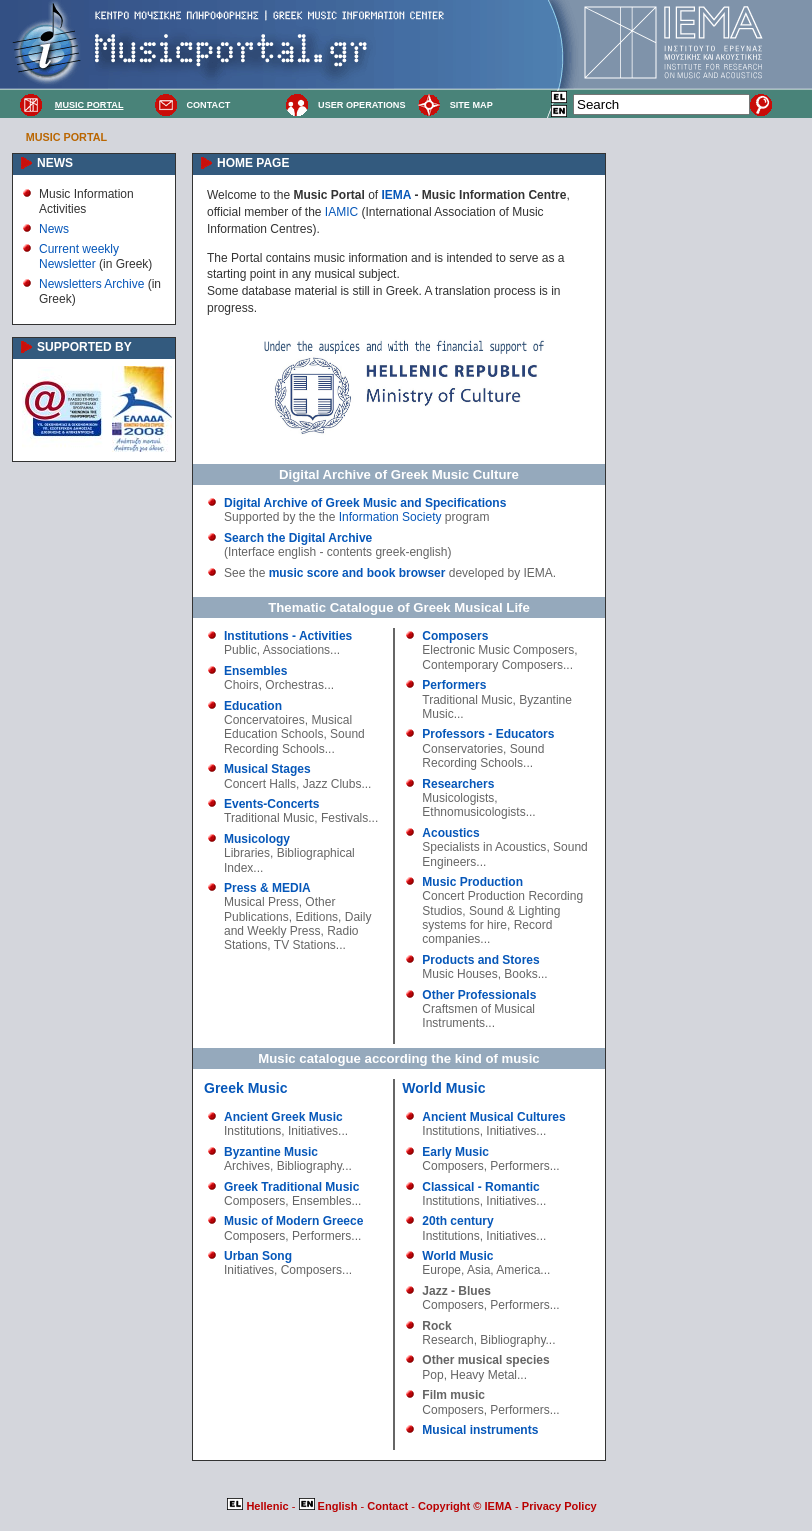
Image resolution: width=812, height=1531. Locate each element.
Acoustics (450, 833)
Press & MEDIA (267, 888)
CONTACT (208, 105)
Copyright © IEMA (465, 1506)
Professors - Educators (488, 734)
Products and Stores (480, 960)
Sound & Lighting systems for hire (491, 918)
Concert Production (473, 896)
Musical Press (261, 902)
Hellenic (259, 1506)
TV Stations (305, 945)
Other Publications (279, 909)
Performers (454, 685)
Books (520, 974)
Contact (389, 1506)
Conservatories (462, 749)
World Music (443, 1088)
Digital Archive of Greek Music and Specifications (365, 503)
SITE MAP (471, 105)
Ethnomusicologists (473, 812)
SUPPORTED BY (84, 347)
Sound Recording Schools (294, 741)
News (54, 229)
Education (253, 706)
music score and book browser (357, 573)
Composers (455, 636)
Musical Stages (267, 769)
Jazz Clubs (332, 784)
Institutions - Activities (288, 636)
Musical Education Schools (288, 727)
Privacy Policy (559, 1506)
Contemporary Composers (492, 665)
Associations (296, 650)
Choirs (241, 685)
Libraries (247, 853)
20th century (457, 1221)
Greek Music (245, 1088)
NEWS (55, 163)
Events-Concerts (271, 804)
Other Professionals (479, 995)
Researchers (458, 784)
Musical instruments (480, 1430)
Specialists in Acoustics (484, 847)
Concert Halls (260, 784)
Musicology (257, 839)
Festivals (344, 818)
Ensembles (255, 671)
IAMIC (341, 212)
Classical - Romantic (480, 1187)
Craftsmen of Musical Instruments (478, 1016)
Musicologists (458, 798)
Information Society (390, 517)
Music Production (472, 882)
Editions (316, 917)
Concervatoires (264, 720)
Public (240, 650)
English (330, 1506)
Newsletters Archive (91, 284)
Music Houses (459, 974)
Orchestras (294, 685)
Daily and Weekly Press (297, 924)
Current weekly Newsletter (79, 256)
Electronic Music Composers (498, 650)
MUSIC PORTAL (89, 105)
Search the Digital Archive (298, 538)
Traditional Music (269, 818)
